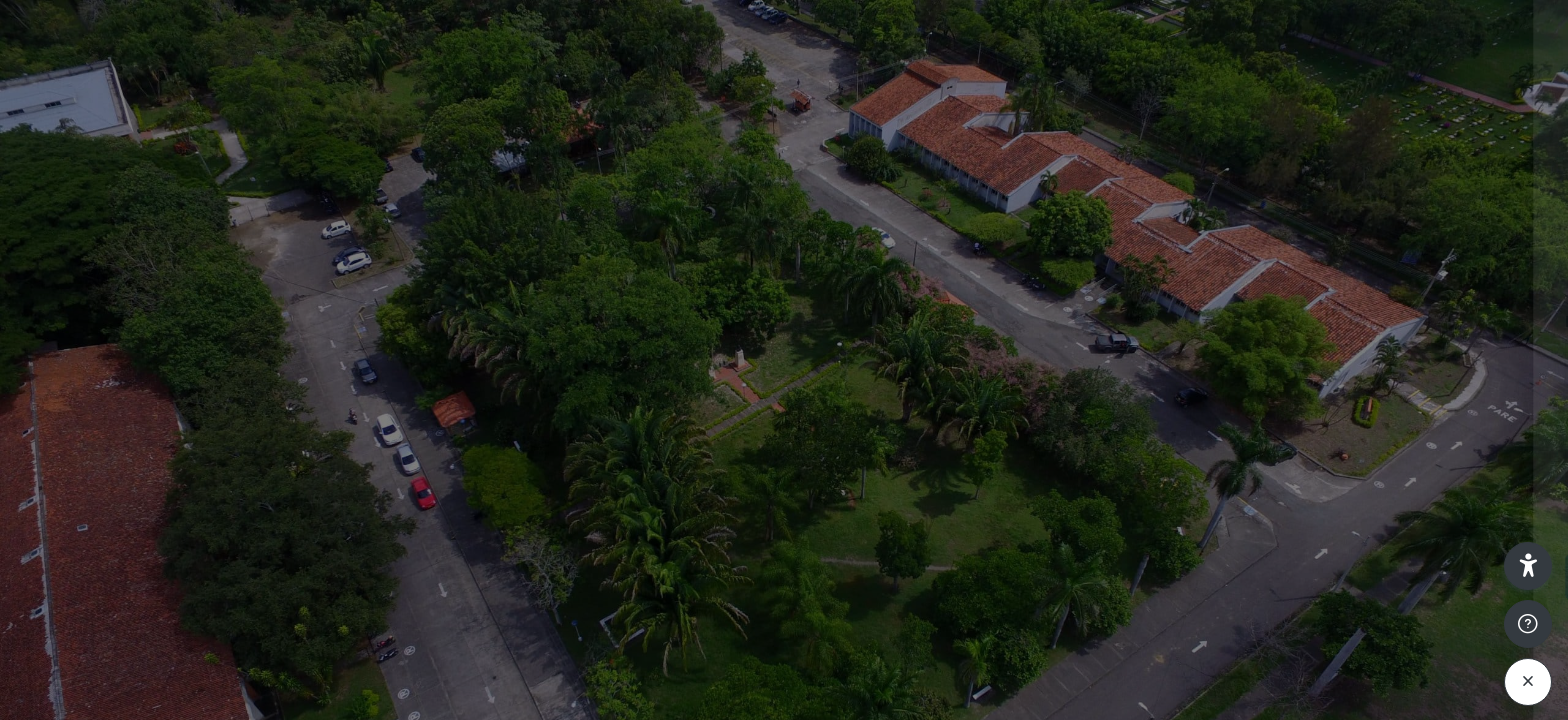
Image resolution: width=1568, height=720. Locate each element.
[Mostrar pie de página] (1528, 624)
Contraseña (1220, 422)
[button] (1528, 566)
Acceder (1357, 576)
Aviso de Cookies (1357, 702)
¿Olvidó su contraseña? (1466, 519)
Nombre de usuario (1246, 321)
